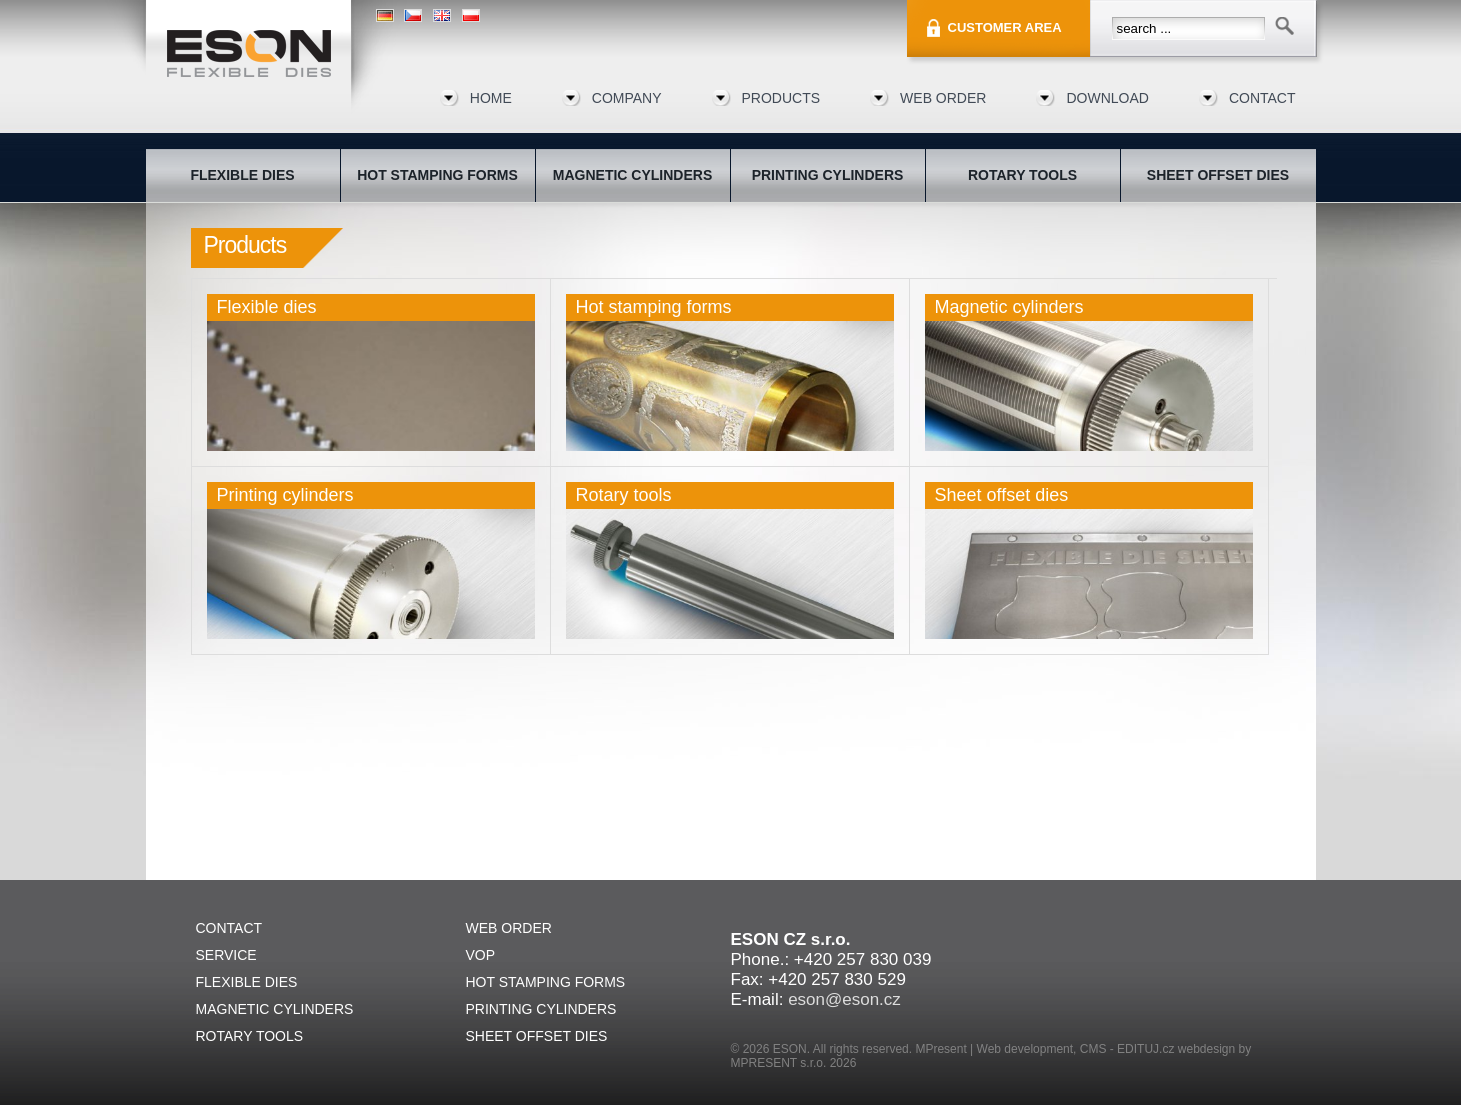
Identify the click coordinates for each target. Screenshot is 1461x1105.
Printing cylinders (285, 495)
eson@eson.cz (844, 999)
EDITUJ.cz (1145, 1049)
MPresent (940, 1049)
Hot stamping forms (654, 307)
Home (491, 98)
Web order (943, 98)
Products (781, 98)
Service (226, 955)
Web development (1025, 1049)
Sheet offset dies (1002, 495)
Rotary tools (624, 495)
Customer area (1005, 27)
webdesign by (1214, 1049)
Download (1107, 98)
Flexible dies (267, 307)
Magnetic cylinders (1009, 307)
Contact (1262, 98)
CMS (1093, 1049)
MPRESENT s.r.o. (779, 1063)
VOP (481, 955)
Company (627, 98)
